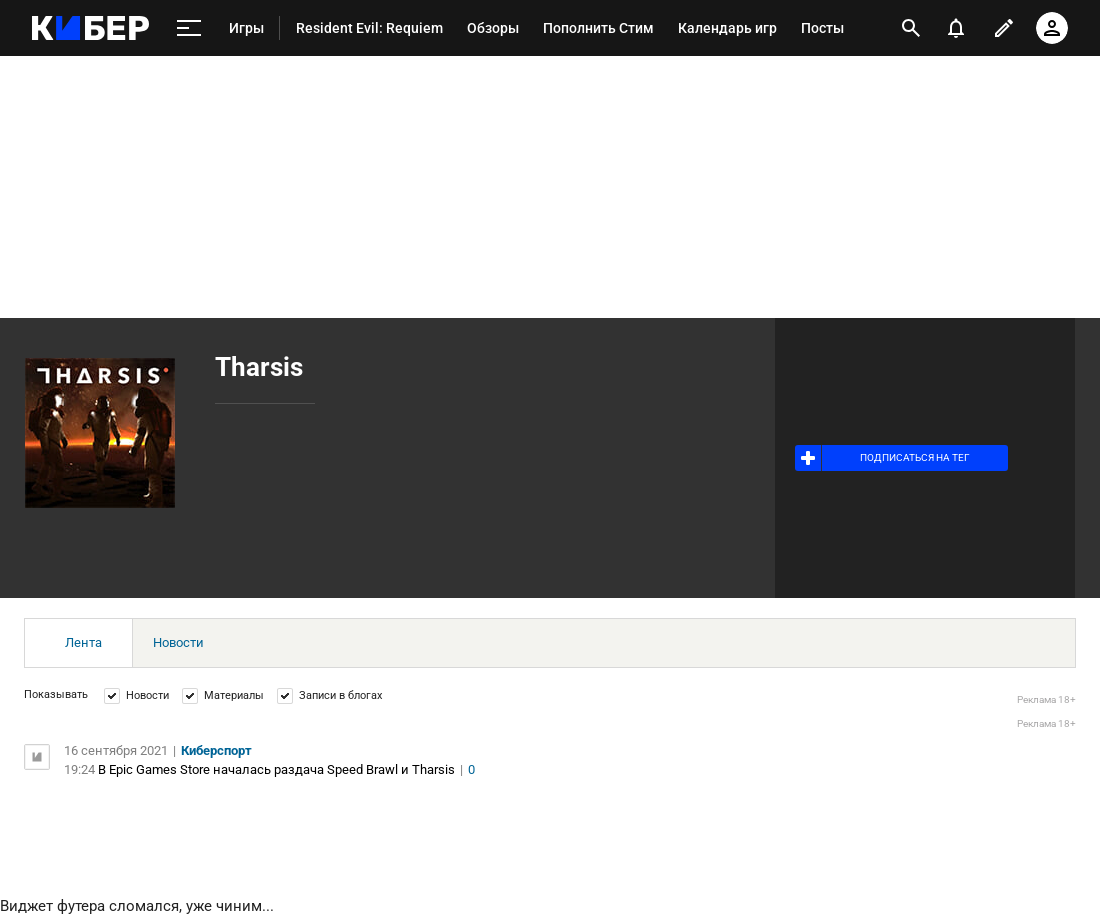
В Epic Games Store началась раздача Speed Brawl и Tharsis (276, 769)
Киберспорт (216, 750)
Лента (83, 642)
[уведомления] (956, 28)
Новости (178, 642)
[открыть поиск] (911, 28)
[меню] (189, 28)
